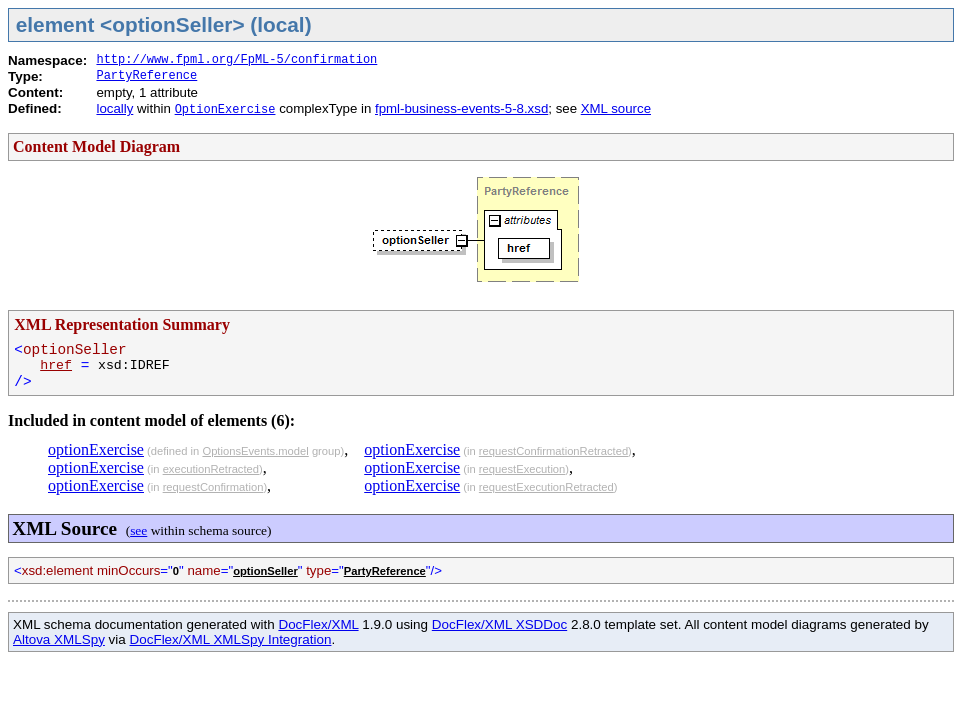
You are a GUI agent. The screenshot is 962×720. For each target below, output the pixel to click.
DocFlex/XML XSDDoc (499, 624)
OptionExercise (225, 110)
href (56, 365)
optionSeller (265, 571)
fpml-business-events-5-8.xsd (461, 108)
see (138, 530)
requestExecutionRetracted (546, 487)
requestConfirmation (213, 487)
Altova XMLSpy (59, 639)
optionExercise (96, 449)
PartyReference (146, 76)
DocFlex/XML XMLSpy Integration (231, 639)
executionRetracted (211, 469)
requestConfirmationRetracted (553, 451)
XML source (616, 108)
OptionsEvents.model (255, 451)
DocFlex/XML (318, 624)
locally (114, 108)
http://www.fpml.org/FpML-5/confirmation (236, 60)
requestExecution (522, 469)
